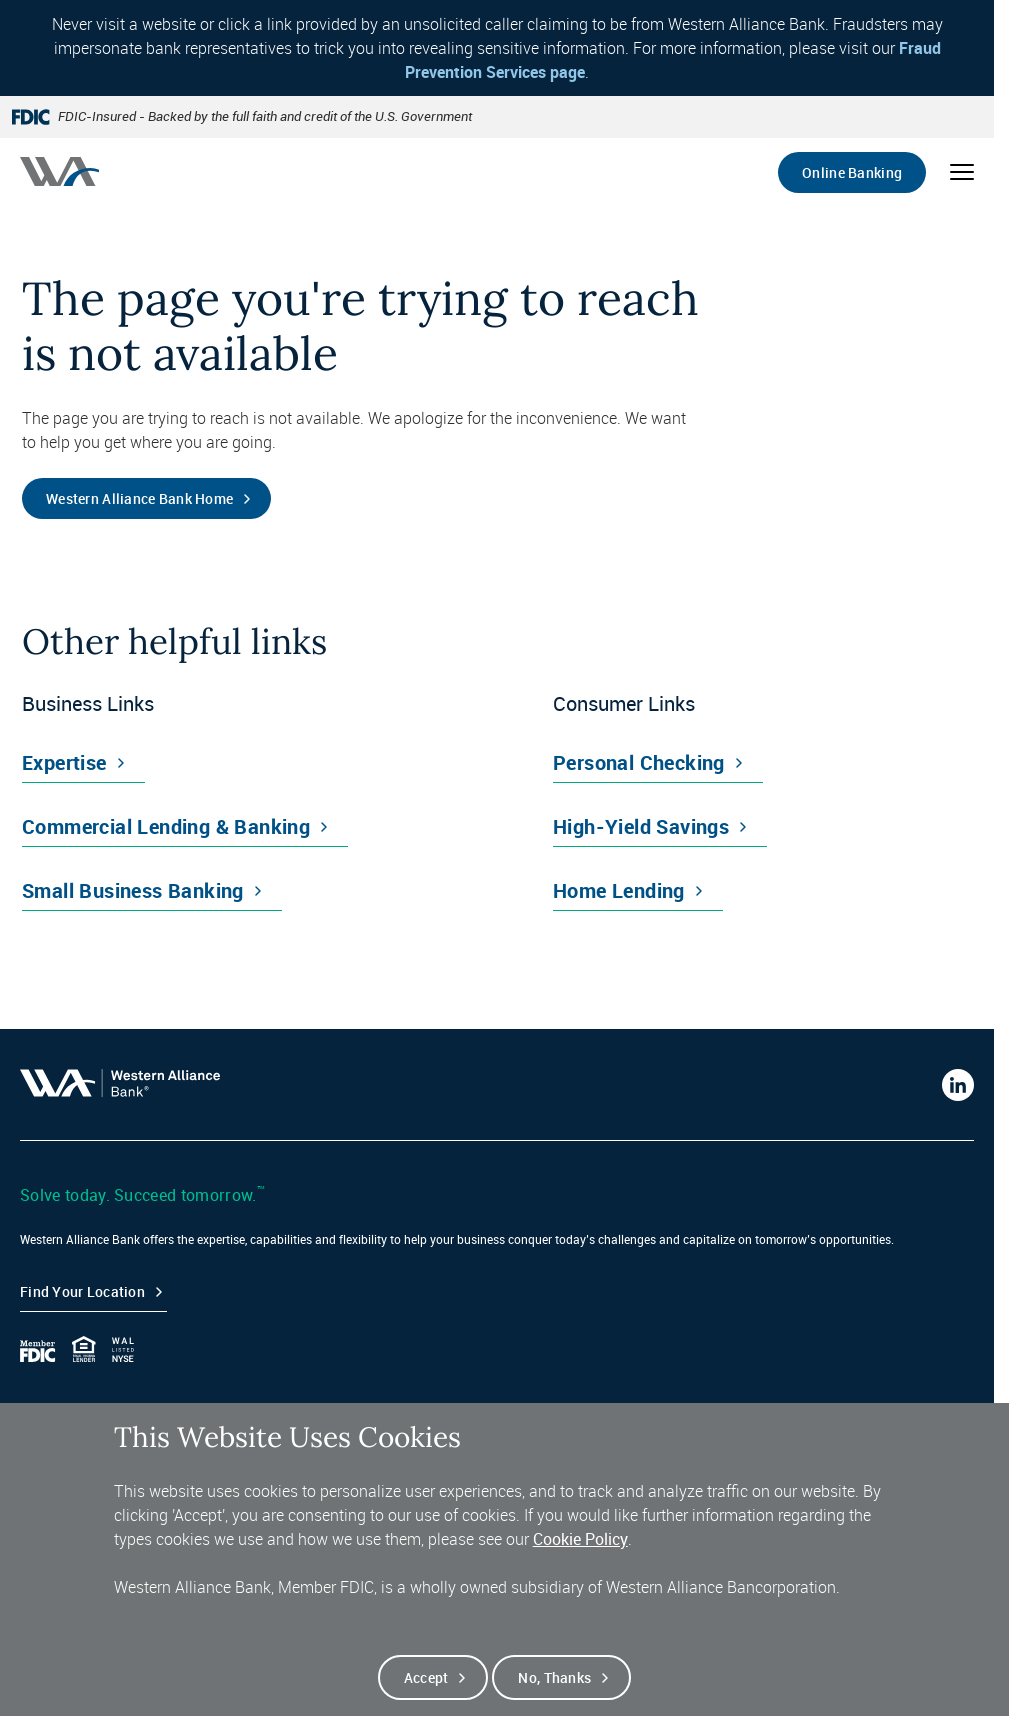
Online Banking (852, 172)
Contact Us (54, 1412)
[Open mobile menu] (962, 172)
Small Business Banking (133, 890)
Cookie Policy (580, 1560)
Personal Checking (639, 762)
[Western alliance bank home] (59, 171)
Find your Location (82, 1291)
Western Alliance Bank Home (139, 498)
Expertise (64, 762)
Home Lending (619, 890)
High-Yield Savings (641, 826)
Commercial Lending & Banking (166, 826)
